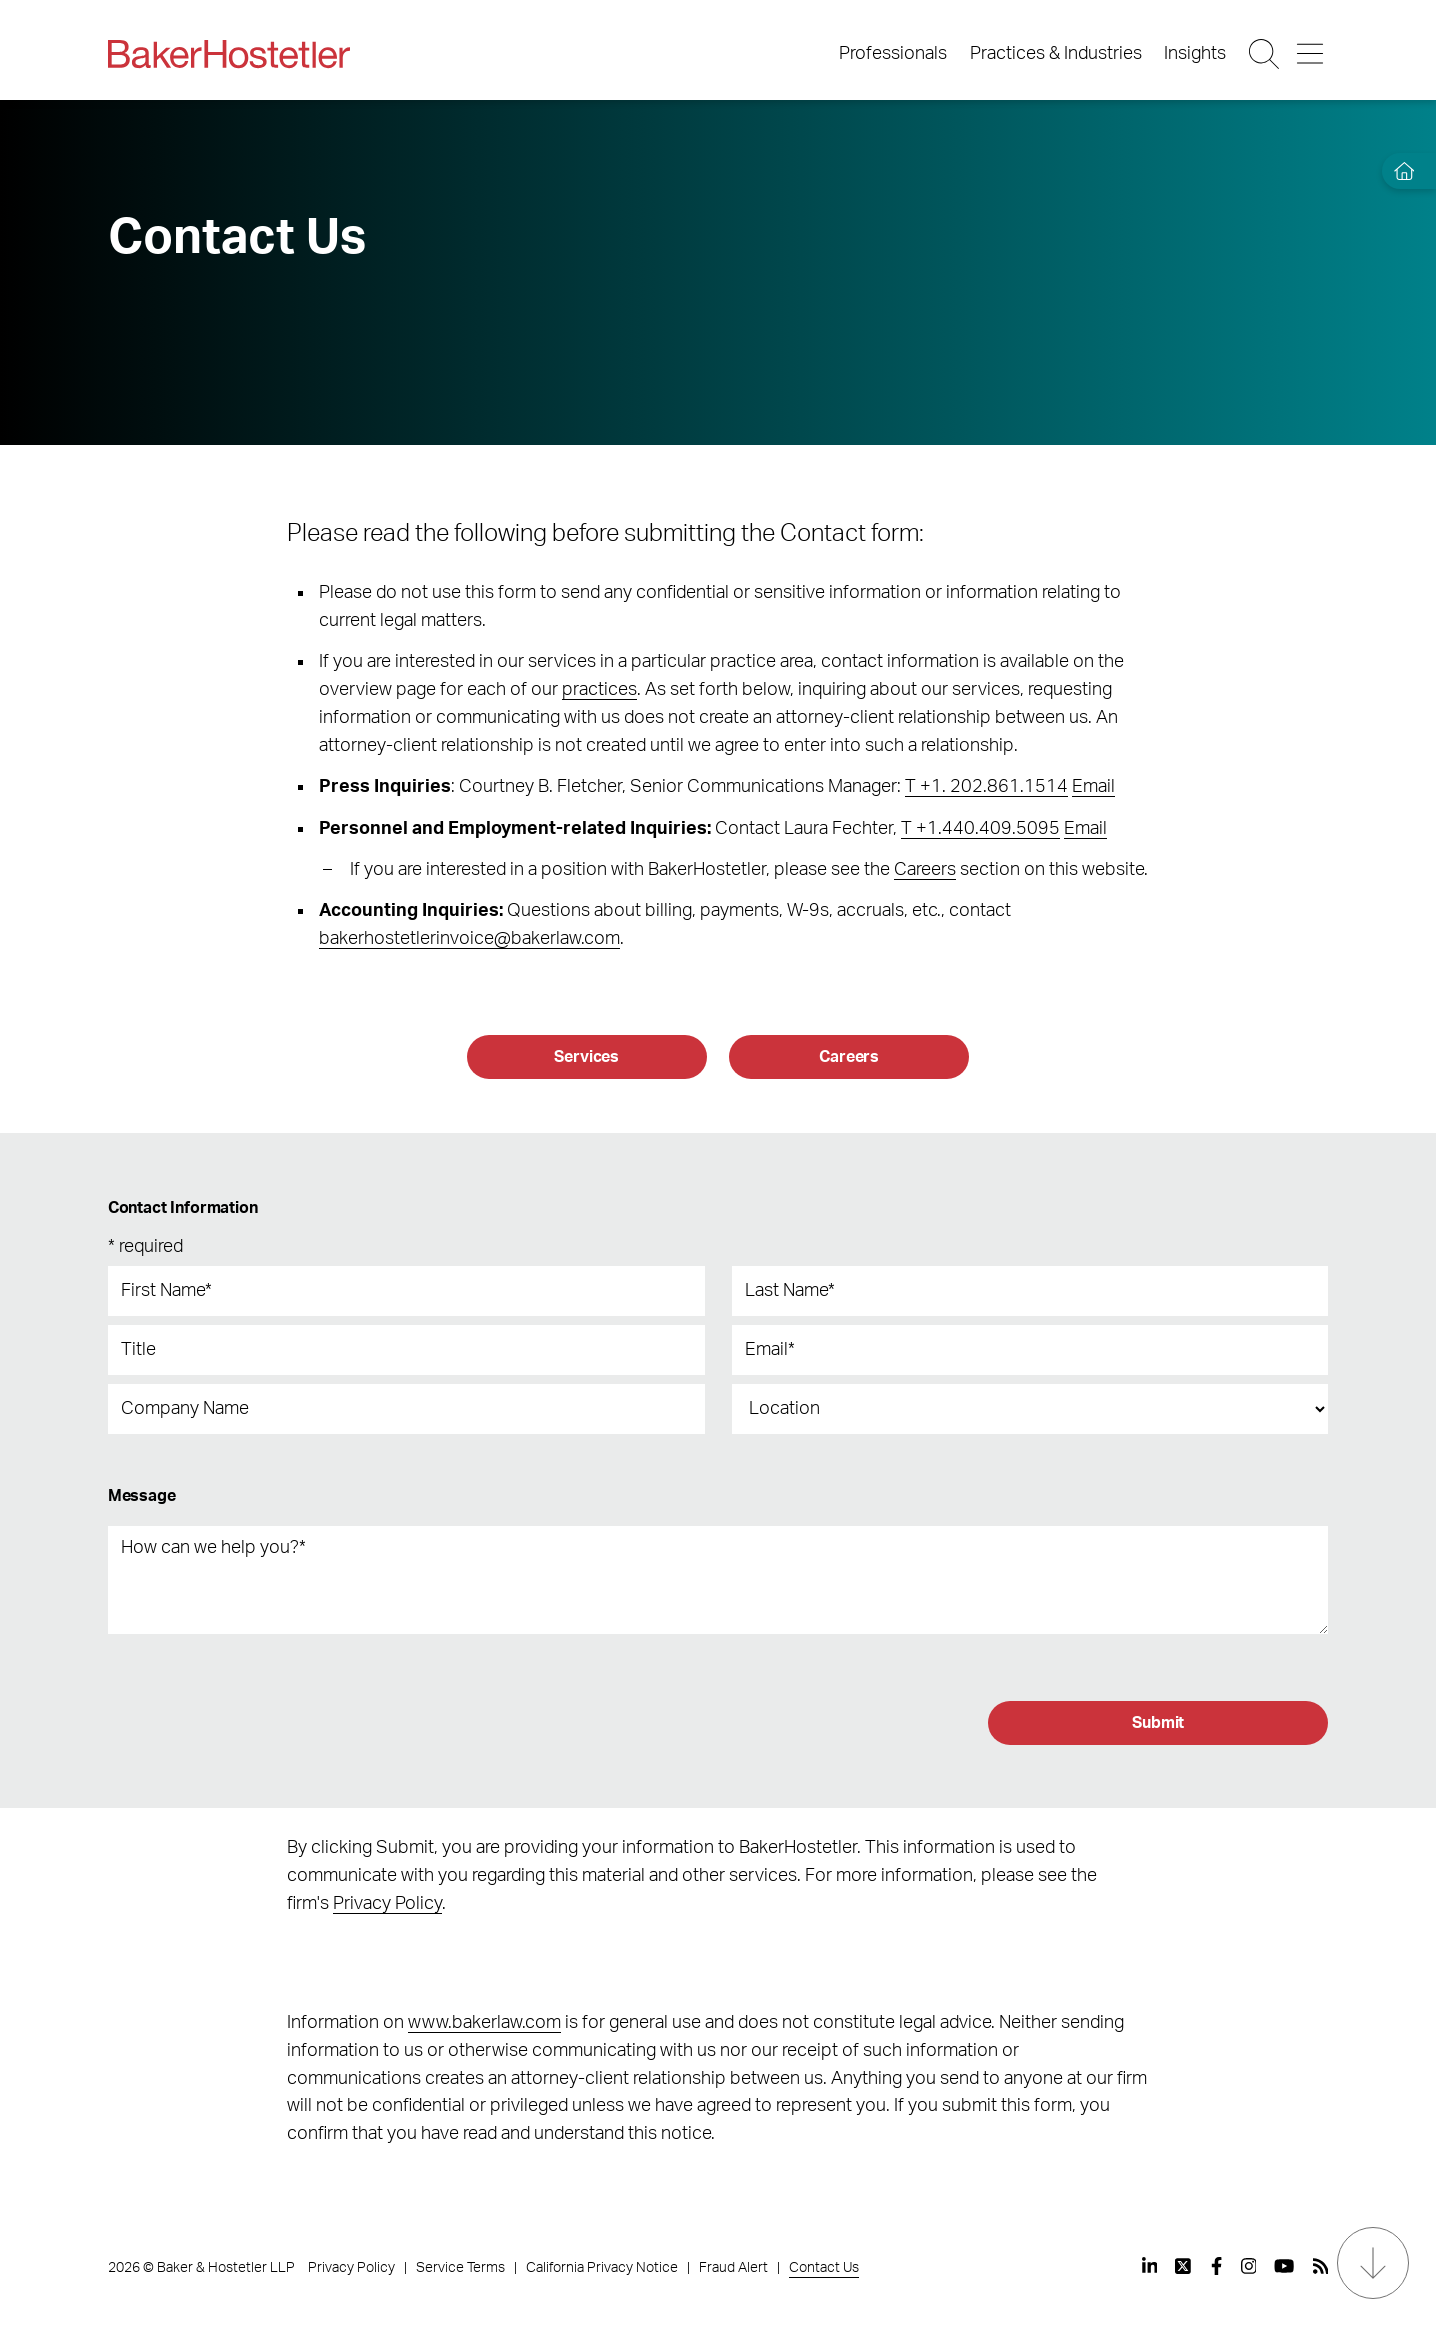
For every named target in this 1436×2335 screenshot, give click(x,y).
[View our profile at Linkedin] (1150, 2266)
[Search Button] (1265, 54)
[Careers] (849, 1057)
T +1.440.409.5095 (980, 829)
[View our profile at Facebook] (1216, 2266)
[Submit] (1158, 1723)
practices (599, 690)
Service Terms (460, 2268)
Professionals (893, 54)
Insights (1195, 54)
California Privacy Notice (602, 2268)
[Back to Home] (229, 54)
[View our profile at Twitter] (1184, 2266)
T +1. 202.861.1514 (986, 787)
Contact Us (824, 2268)
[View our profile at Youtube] (1284, 2266)
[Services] (587, 1057)
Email (1093, 787)
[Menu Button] (1311, 54)
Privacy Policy (387, 1904)
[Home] (1400, 171)
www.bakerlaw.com (484, 2023)
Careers (925, 870)
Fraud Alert (733, 2268)
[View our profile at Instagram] (1249, 2266)
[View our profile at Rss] (1321, 2266)
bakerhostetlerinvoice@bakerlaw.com (469, 939)
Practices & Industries (1056, 54)
